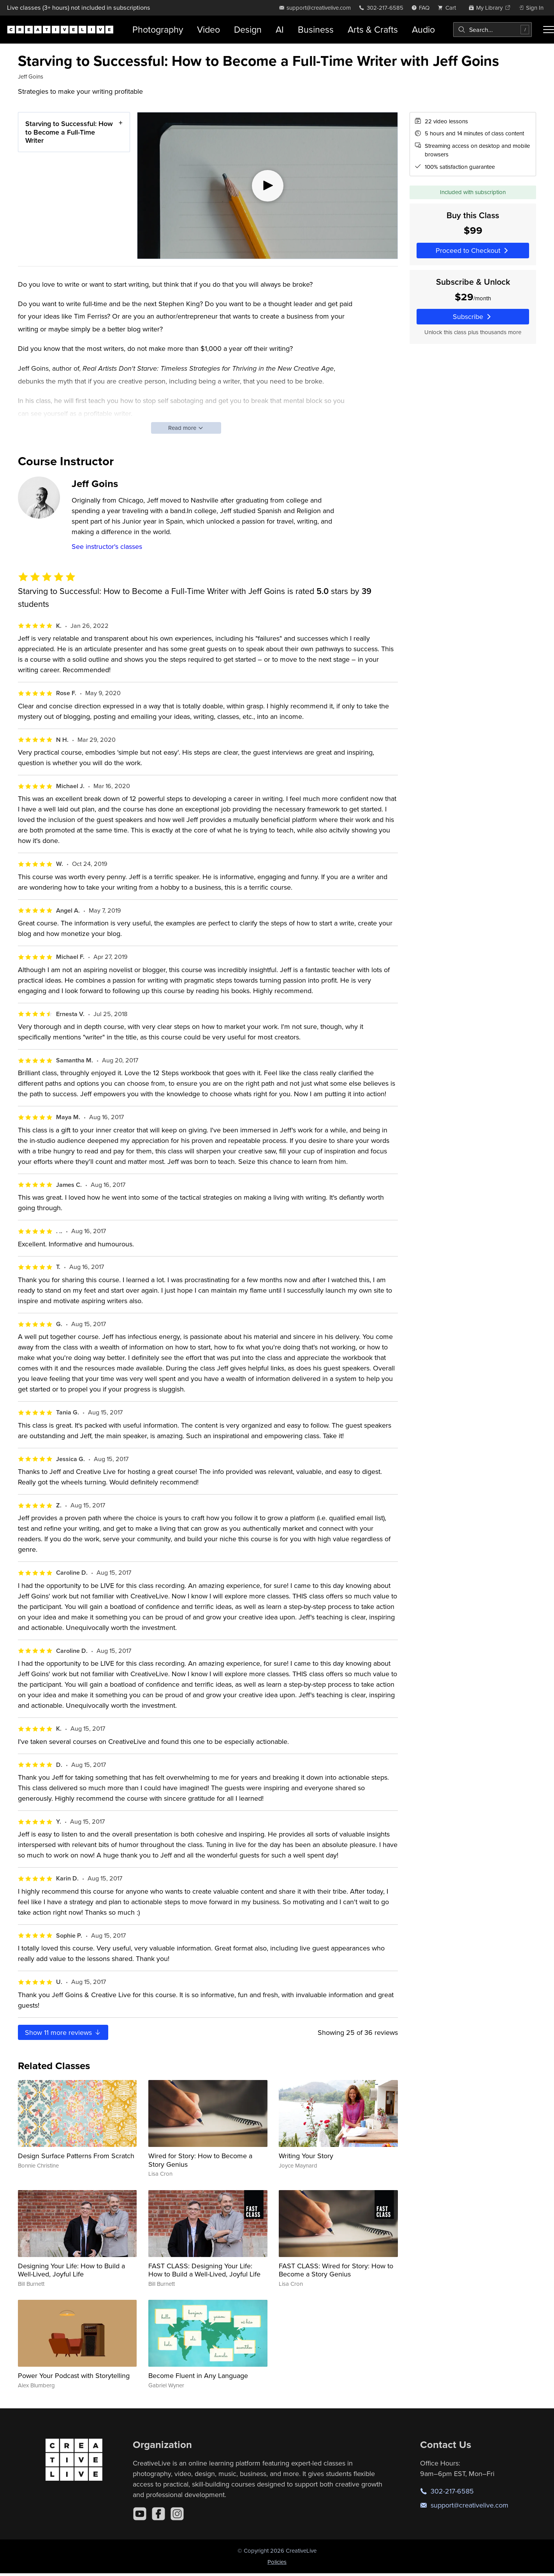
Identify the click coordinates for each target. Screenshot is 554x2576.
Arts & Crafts (373, 29)
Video (208, 29)
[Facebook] (158, 2514)
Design (248, 29)
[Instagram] (177, 2514)
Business (316, 29)
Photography (157, 29)
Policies (277, 2562)
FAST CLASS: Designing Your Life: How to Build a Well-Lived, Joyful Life (204, 2270)
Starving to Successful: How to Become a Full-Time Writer (69, 132)
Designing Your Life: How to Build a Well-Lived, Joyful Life (71, 2270)
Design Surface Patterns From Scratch (76, 2156)
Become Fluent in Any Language (198, 2375)
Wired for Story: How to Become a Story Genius (200, 2160)
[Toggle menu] (548, 30)
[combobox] (492, 30)
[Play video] (267, 185)
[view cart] (449, 7)
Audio (423, 29)
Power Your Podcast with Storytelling (74, 2375)
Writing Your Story (306, 2156)
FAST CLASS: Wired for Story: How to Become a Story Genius (336, 2270)
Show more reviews (63, 2032)
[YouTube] (140, 2514)
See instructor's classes (107, 546)
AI (280, 29)
